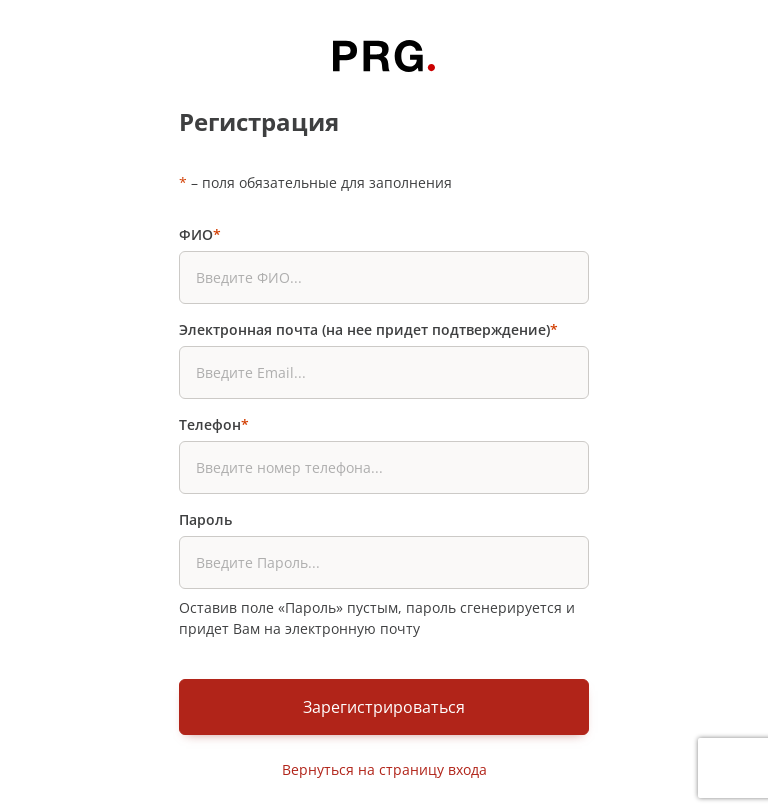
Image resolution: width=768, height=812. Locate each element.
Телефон (214, 424)
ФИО (200, 234)
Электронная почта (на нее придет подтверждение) (368, 329)
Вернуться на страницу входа (384, 769)
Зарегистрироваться (384, 707)
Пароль (205, 519)
